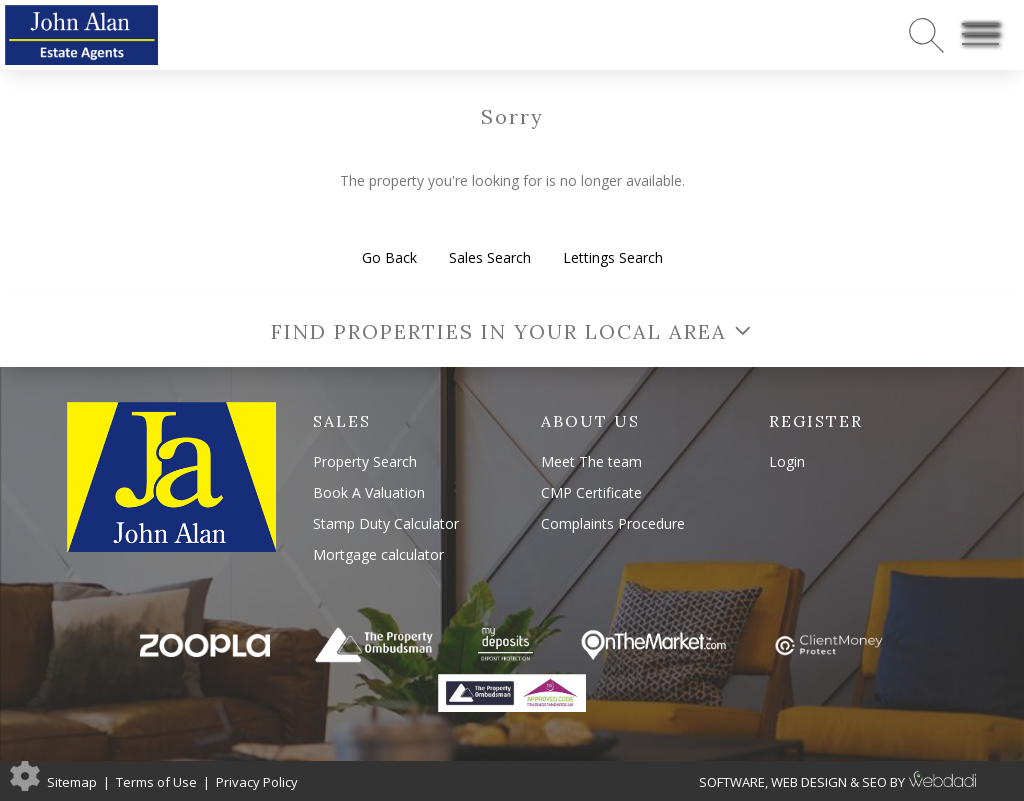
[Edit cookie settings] (25, 774)
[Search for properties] (926, 34)
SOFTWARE (732, 782)
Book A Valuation (369, 492)
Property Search (365, 461)
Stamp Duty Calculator (386, 523)
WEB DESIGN (809, 782)
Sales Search (490, 257)
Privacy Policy (257, 782)
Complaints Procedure (613, 523)
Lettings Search (613, 257)
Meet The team (591, 461)
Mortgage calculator (378, 554)
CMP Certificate (591, 492)
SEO (874, 782)
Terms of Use (156, 782)
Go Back (389, 257)
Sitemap (72, 782)
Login (787, 461)
